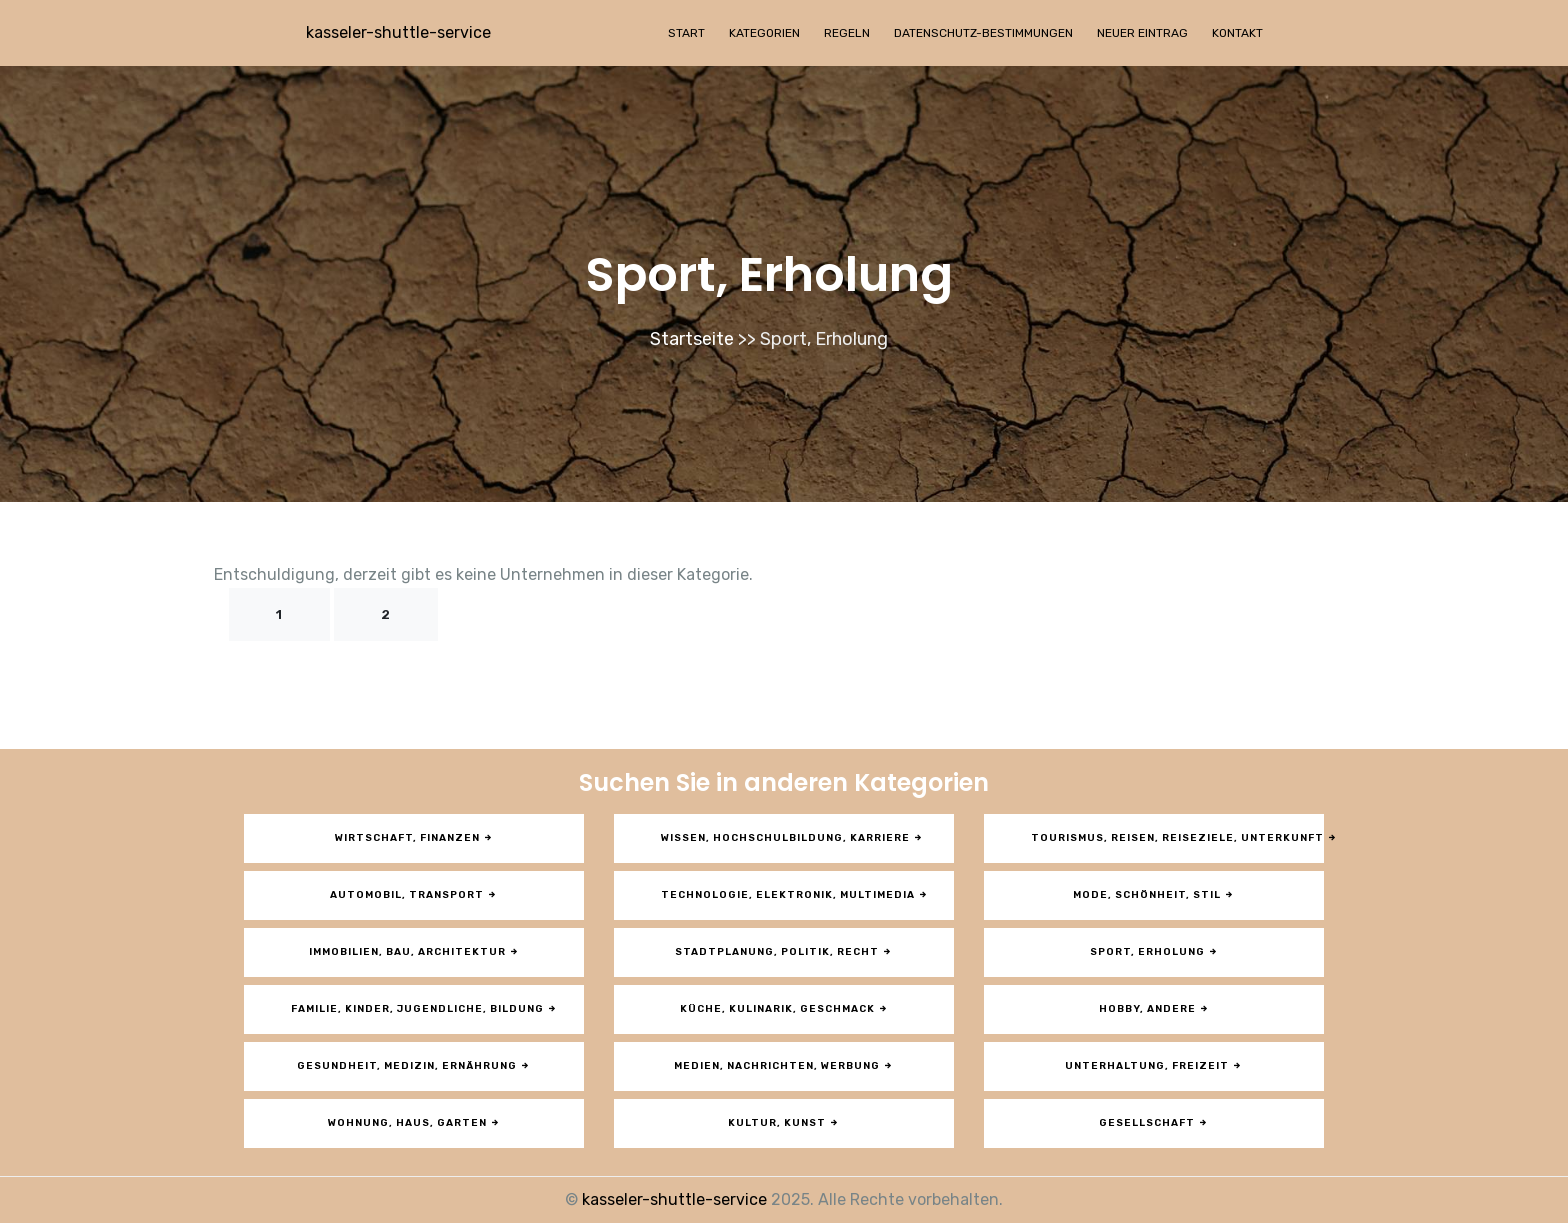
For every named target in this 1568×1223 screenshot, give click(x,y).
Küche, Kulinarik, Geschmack (784, 1009)
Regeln (847, 33)
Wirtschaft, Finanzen (414, 838)
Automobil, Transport (414, 895)
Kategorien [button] (764, 33)
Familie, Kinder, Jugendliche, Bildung (424, 1009)
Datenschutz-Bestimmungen (983, 33)
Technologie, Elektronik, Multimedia (795, 895)
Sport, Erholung (1154, 952)
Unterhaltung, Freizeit (1154, 1066)
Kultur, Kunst (784, 1123)
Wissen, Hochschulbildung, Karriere (792, 838)
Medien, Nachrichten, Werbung (784, 1066)
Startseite (692, 339)
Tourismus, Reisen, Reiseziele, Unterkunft (1177, 838)
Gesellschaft (1154, 1123)
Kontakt (1237, 33)
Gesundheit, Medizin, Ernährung (414, 1066)
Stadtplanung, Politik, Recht (784, 952)
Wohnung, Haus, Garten (414, 1123)
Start (686, 33)
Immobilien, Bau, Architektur (414, 952)
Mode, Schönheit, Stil (1154, 895)
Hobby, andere (1154, 1009)
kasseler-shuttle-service (398, 32)
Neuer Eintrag (1142, 33)
